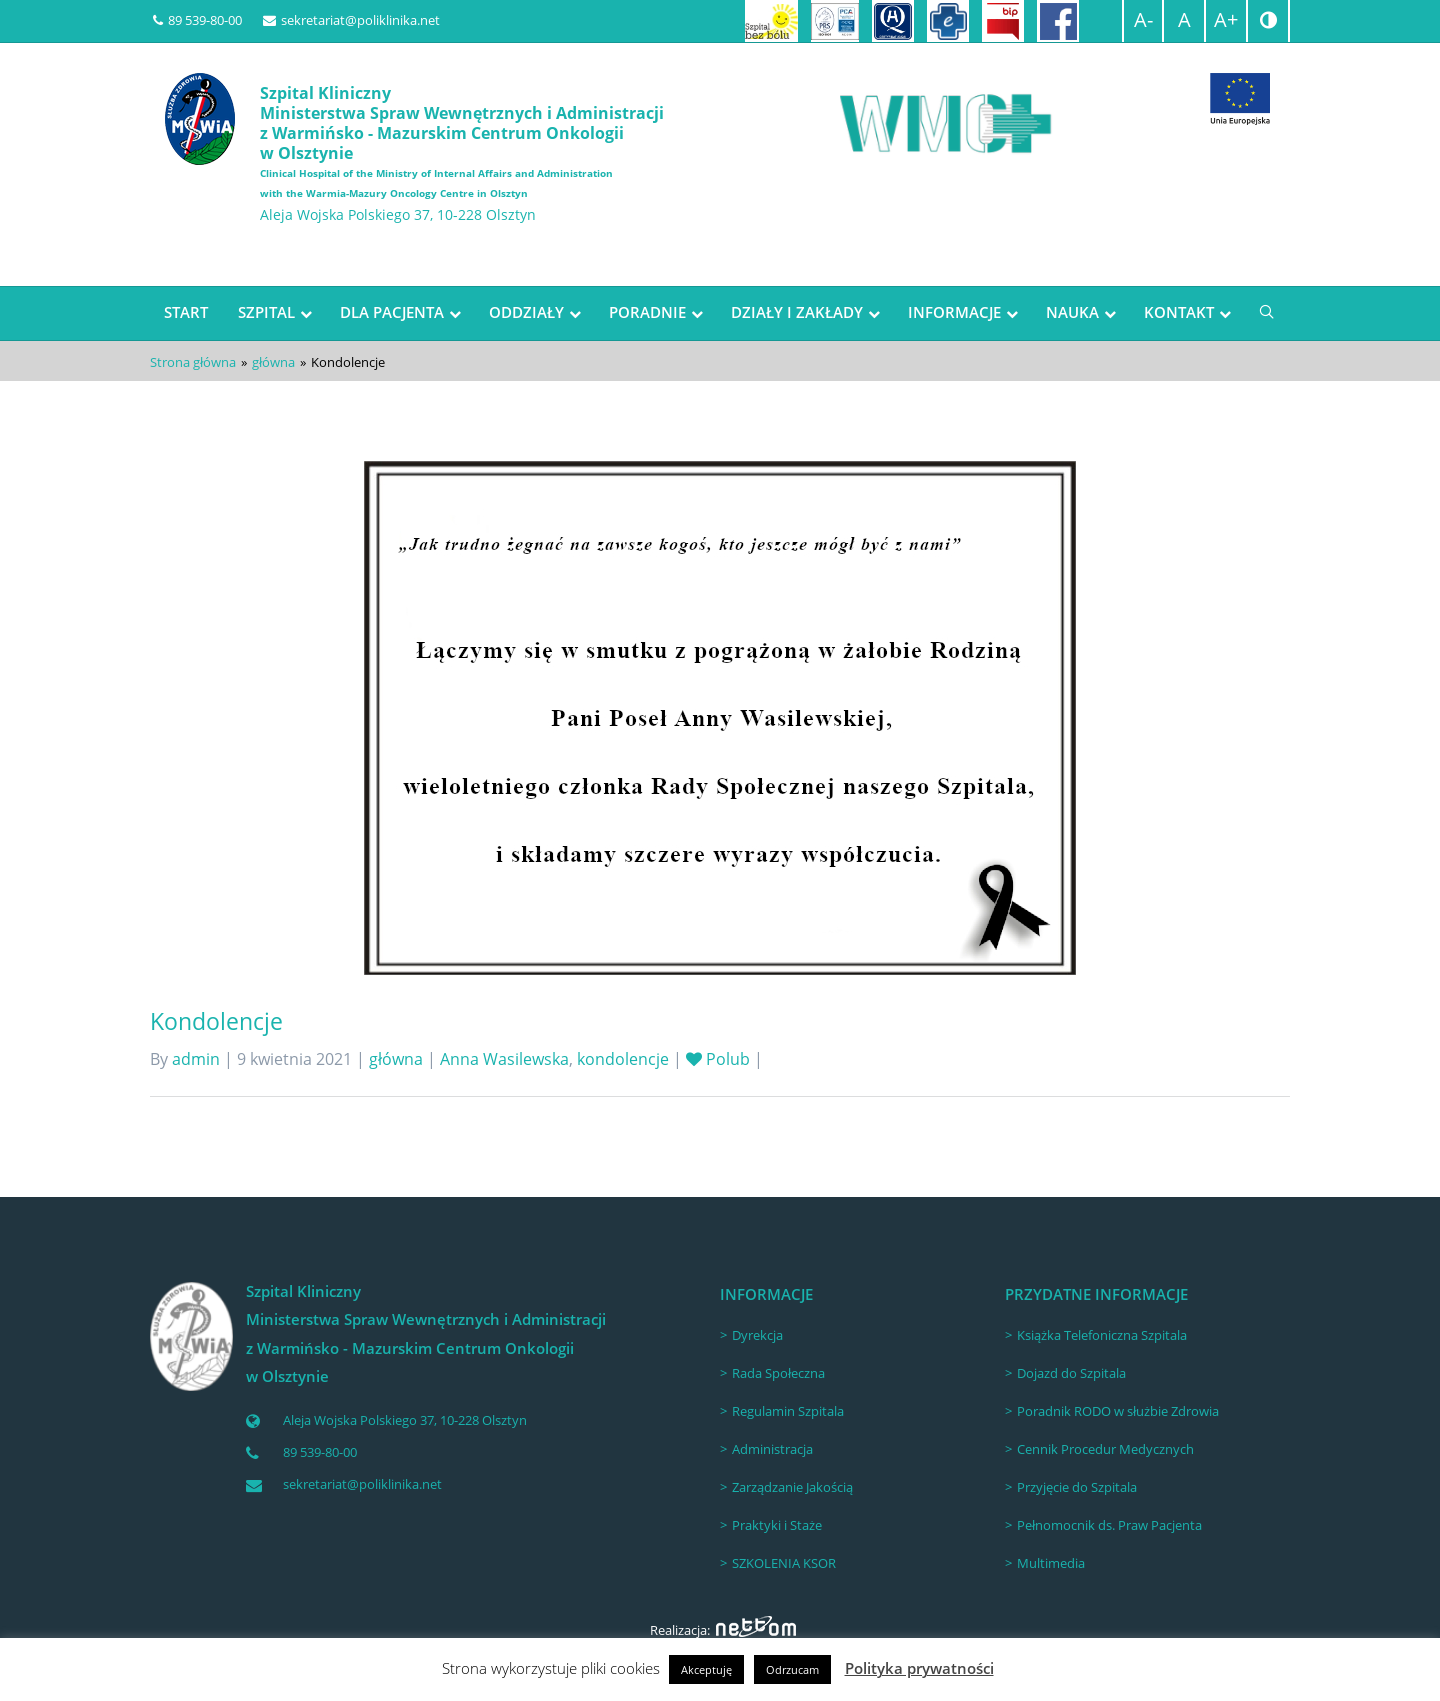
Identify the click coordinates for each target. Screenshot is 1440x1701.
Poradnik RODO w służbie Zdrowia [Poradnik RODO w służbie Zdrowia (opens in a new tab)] (1118, 1411)
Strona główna (193, 362)
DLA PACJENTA (392, 312)
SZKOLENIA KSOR (784, 1563)
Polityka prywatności (919, 1668)
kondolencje (623, 1059)
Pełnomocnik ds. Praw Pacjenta (1109, 1525)
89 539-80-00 (197, 20)
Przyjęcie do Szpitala (1077, 1487)
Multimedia (1051, 1563)
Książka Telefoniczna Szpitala (1102, 1335)
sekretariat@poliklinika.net (351, 20)
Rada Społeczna (778, 1373)
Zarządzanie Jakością (792, 1487)
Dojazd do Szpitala (1071, 1373)
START (186, 312)
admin (196, 1059)
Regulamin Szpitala (788, 1411)
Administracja (772, 1449)
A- (1143, 19)
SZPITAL (266, 312)
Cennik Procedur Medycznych (1105, 1449)
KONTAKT (1179, 312)
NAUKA (1072, 312)
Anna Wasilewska (504, 1059)
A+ (1226, 19)
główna (273, 362)
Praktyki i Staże (777, 1525)
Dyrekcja (757, 1335)
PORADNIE (647, 312)
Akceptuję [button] (706, 1669)
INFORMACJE (954, 312)
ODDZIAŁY (526, 312)
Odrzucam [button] (792, 1669)
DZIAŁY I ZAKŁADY (797, 312)
